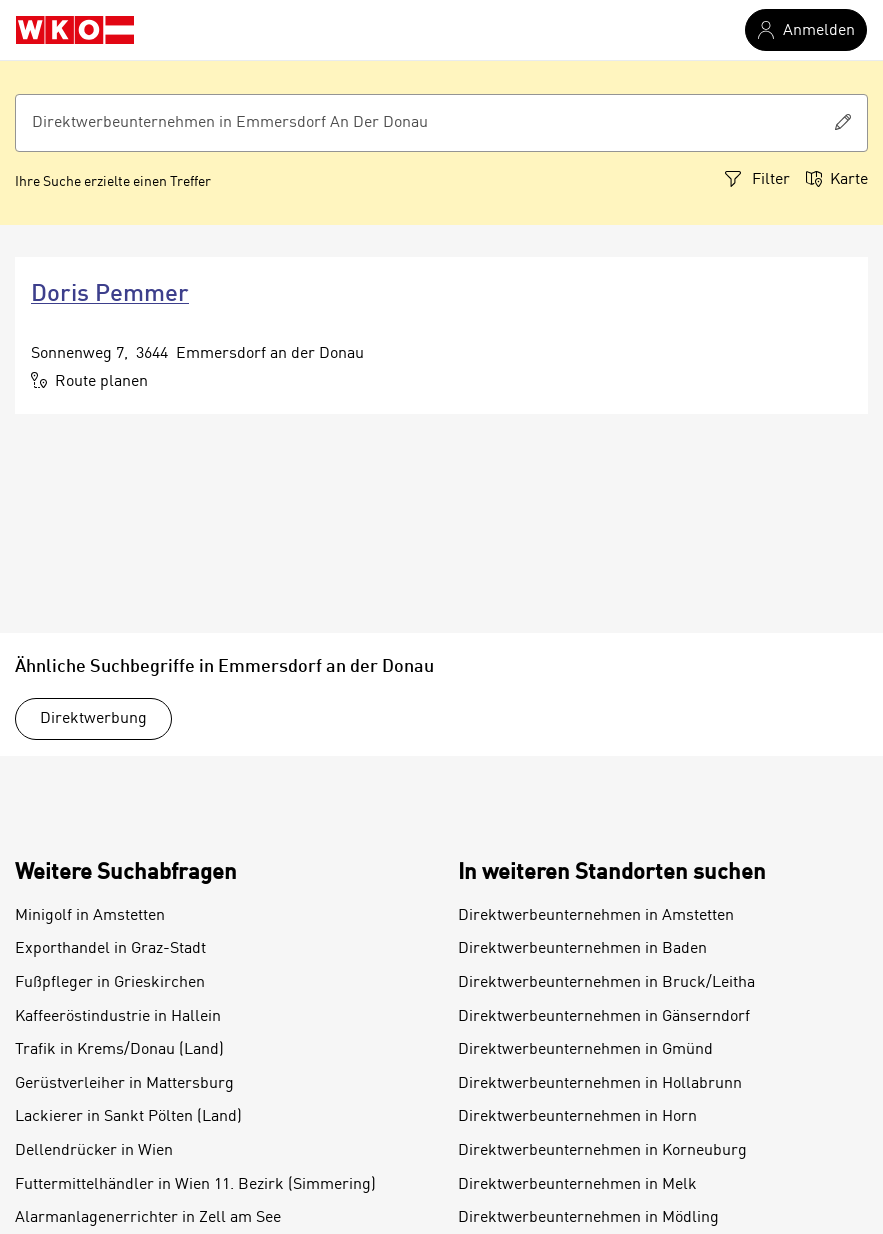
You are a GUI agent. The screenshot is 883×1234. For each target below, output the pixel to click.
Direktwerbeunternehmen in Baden (582, 949)
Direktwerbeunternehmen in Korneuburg (602, 1151)
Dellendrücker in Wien (94, 1151)
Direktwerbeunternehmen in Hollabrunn (600, 1084)
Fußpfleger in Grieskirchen (110, 983)
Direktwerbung (93, 719)
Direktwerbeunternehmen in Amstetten (596, 916)
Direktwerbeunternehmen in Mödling (588, 1218)
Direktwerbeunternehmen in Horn (577, 1117)
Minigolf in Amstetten (90, 916)
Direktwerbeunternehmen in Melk (577, 1185)
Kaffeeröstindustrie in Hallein (118, 1017)
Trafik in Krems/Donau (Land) (119, 1050)
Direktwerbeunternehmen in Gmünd (585, 1050)
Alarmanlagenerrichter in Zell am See (148, 1218)
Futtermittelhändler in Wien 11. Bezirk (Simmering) (195, 1185)
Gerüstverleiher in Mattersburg (124, 1084)
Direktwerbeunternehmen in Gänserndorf (604, 1017)
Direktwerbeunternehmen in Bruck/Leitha (606, 983)
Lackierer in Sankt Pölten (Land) (128, 1117)
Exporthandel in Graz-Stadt (110, 949)
